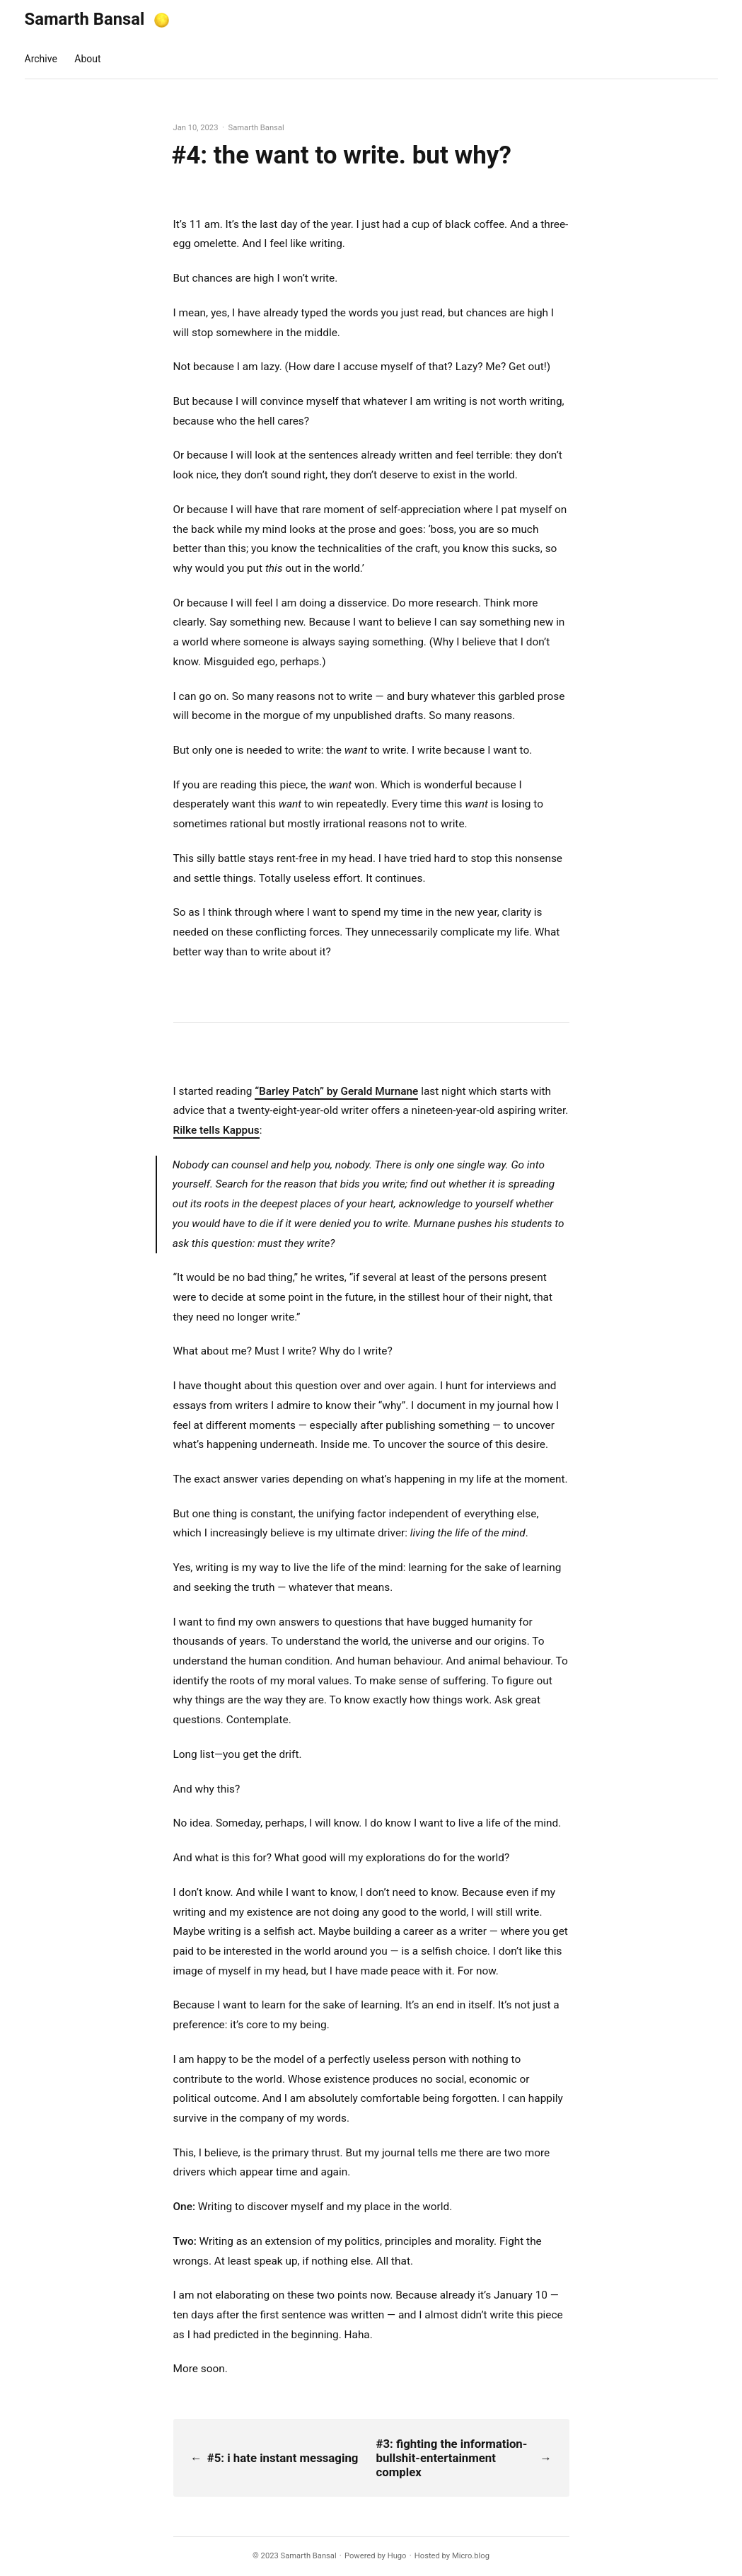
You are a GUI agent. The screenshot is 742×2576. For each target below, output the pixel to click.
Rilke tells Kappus (216, 1130)
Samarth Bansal (85, 19)
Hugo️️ (397, 2555)
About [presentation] (87, 58)
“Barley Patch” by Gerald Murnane (336, 1091)
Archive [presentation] (41, 58)
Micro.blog (470, 2555)
